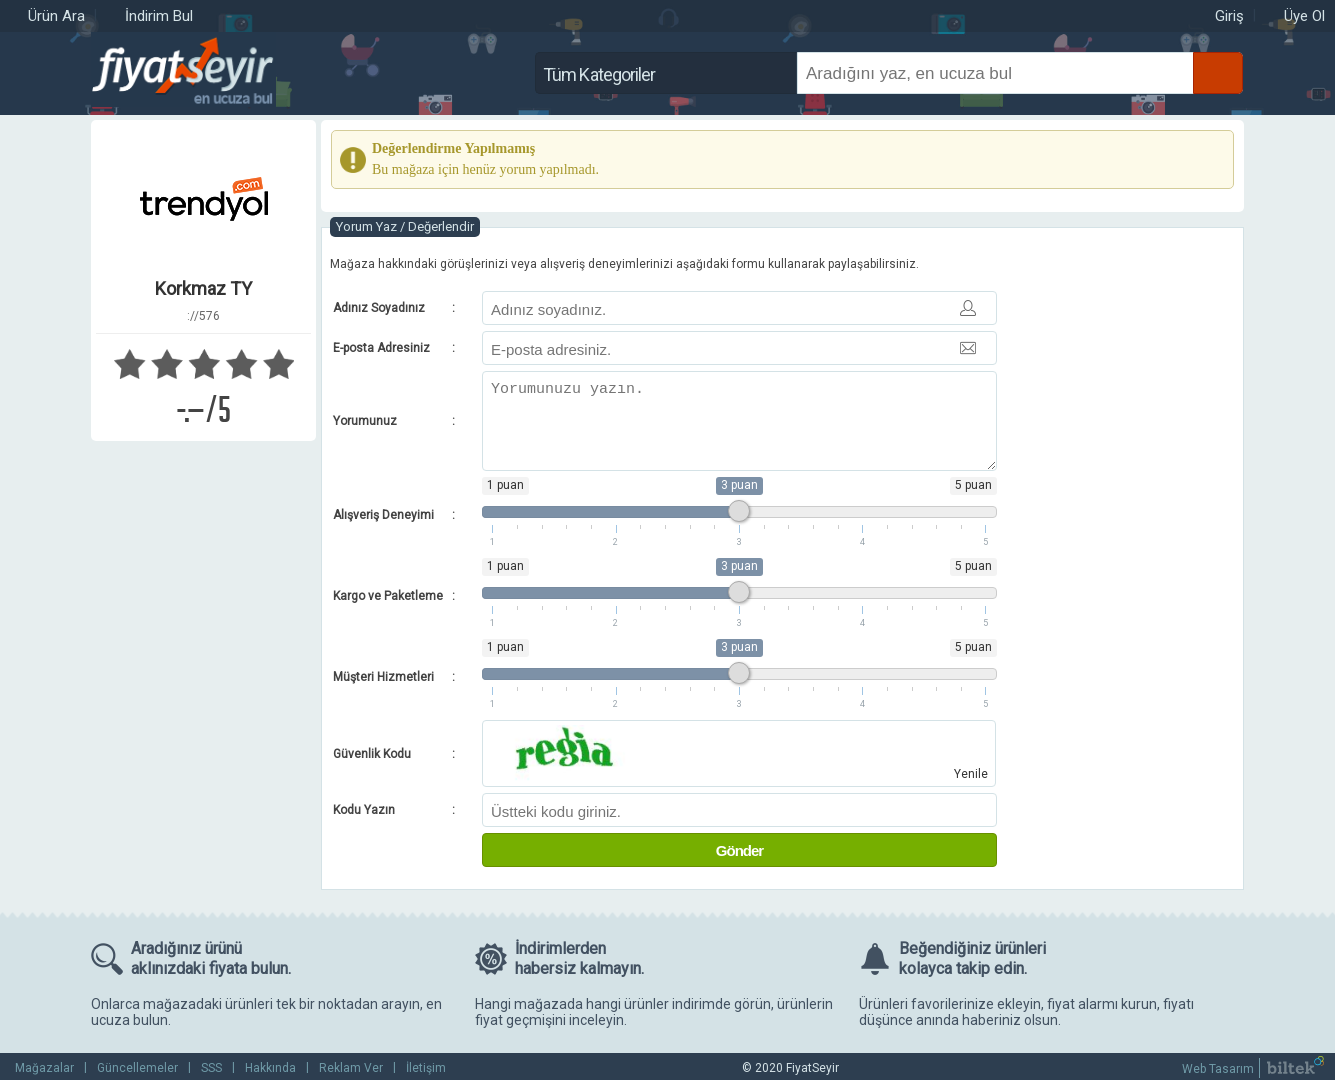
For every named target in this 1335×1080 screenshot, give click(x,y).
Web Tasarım (1218, 1069)
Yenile (971, 774)
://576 (203, 316)
